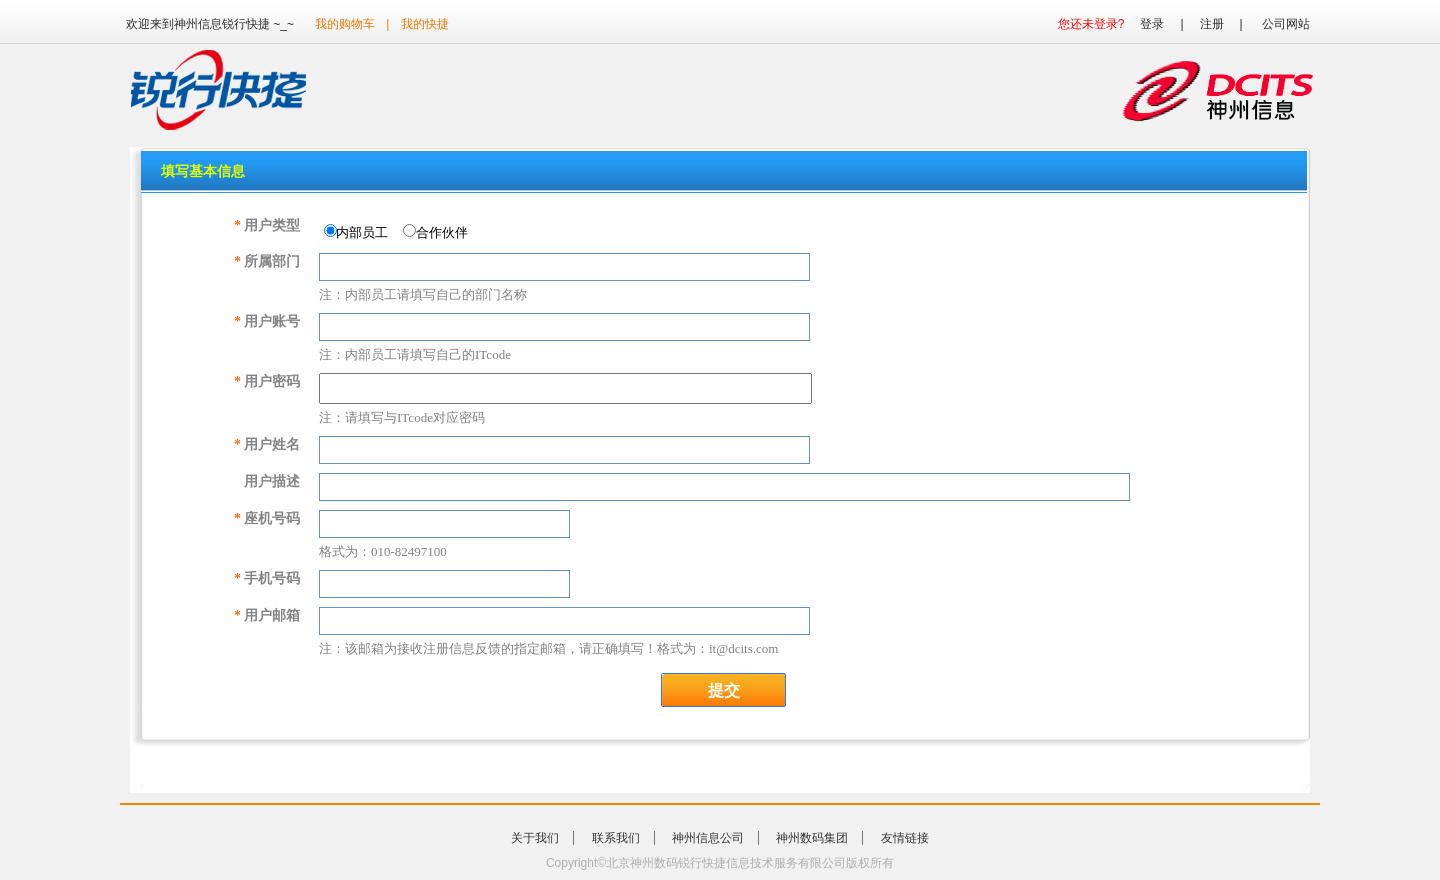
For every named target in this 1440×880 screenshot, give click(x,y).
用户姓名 (267, 444)
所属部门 (267, 261)
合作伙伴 (439, 232)
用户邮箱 (267, 615)
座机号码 (267, 518)
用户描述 (272, 481)
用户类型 (267, 225)
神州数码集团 (812, 838)
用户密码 (267, 381)
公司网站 (1286, 24)
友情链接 (905, 838)
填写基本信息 (203, 171)
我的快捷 (425, 24)
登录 (1152, 24)
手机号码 (267, 578)
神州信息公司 (708, 838)
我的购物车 (345, 24)
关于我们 (535, 838)
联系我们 (616, 838)
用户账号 (267, 321)
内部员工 (360, 232)
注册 (1212, 24)
